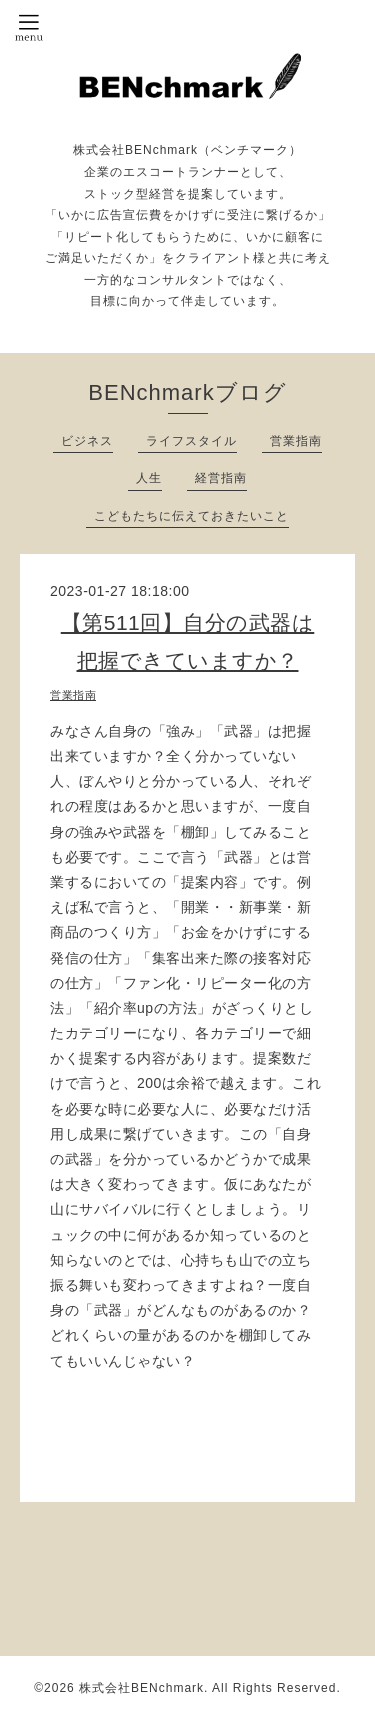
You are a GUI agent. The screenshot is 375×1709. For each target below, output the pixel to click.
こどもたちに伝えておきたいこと (191, 516)
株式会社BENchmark (141, 1688)
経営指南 (221, 478)
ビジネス (87, 441)
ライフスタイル (191, 441)
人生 (149, 478)
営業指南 (296, 441)
